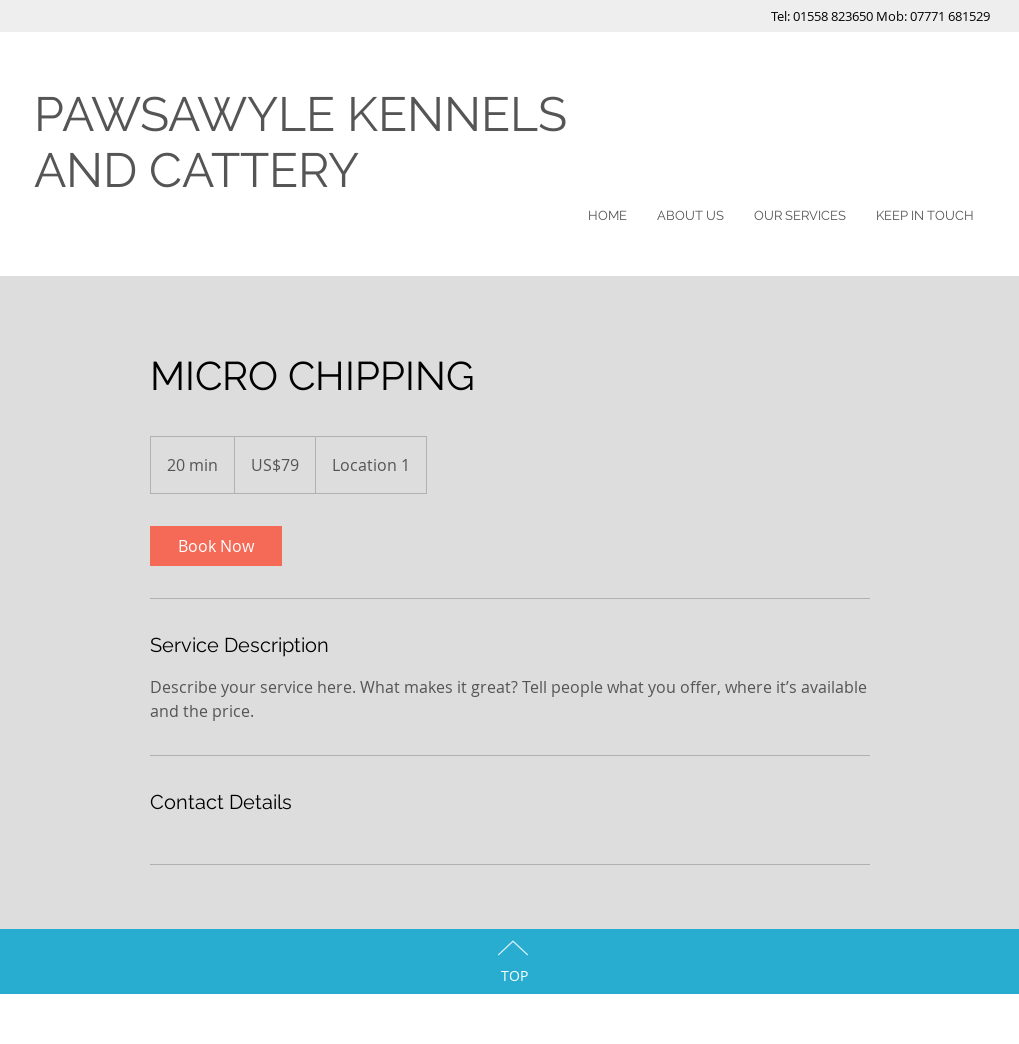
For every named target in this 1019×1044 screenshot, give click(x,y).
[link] (216, 546)
